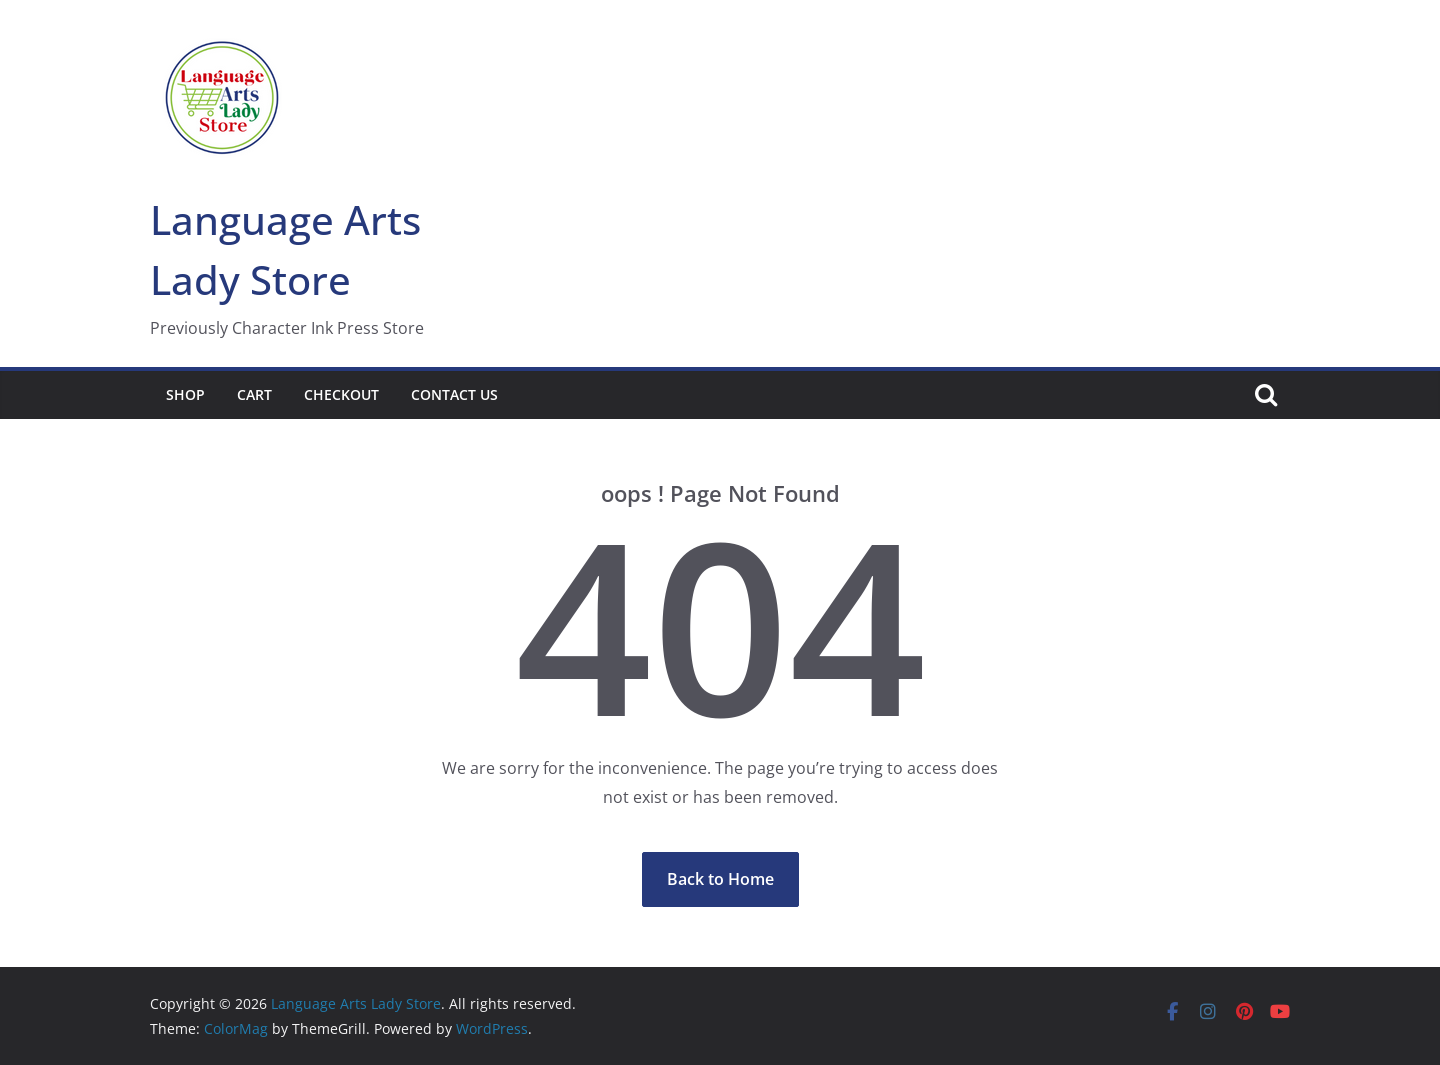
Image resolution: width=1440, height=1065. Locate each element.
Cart (254, 394)
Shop (185, 394)
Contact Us (454, 394)
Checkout (341, 394)
